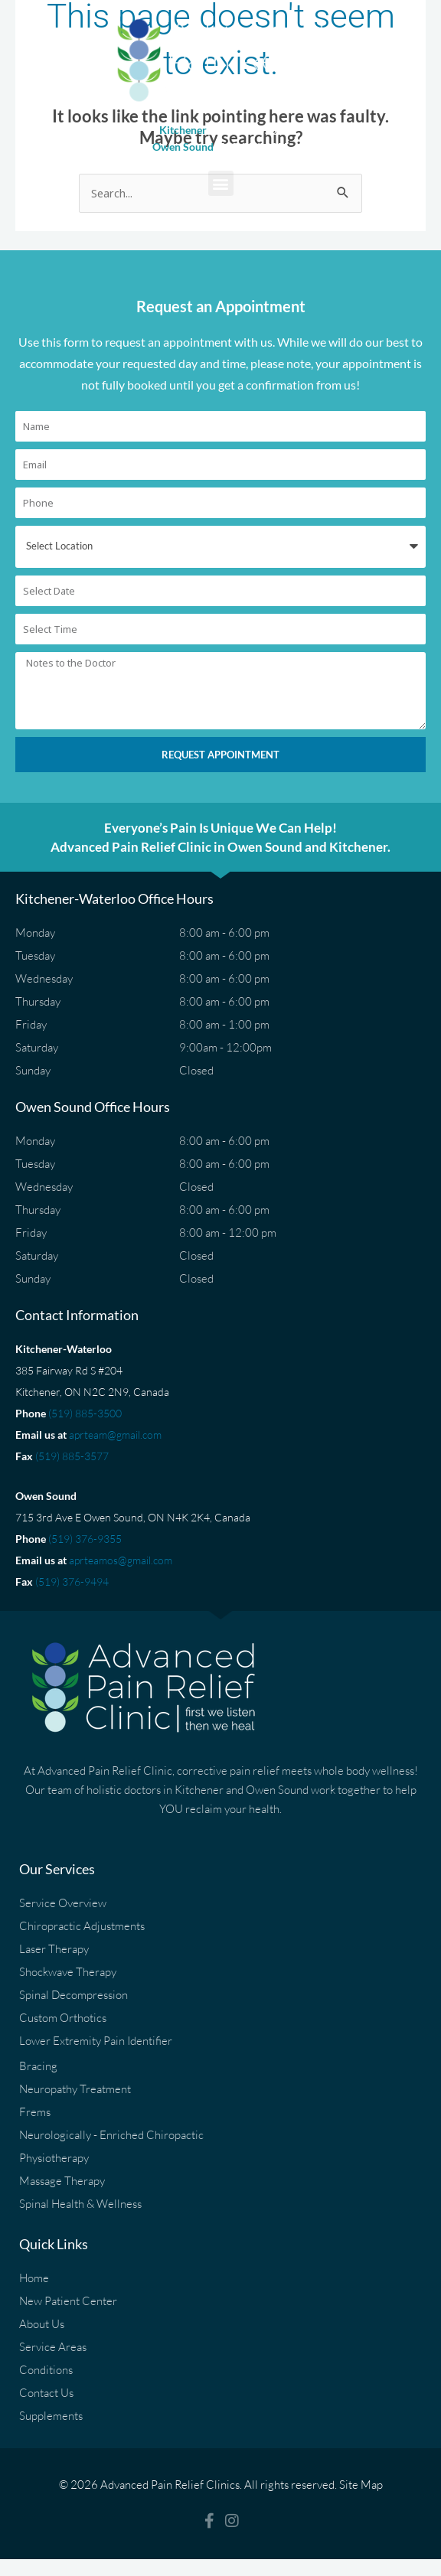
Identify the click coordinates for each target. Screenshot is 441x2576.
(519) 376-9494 (72, 1581)
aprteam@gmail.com (115, 1434)
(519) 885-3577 (72, 1455)
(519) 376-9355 (85, 1538)
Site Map (361, 2484)
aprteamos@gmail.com (120, 1560)
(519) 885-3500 (85, 1413)
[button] (221, 183)
